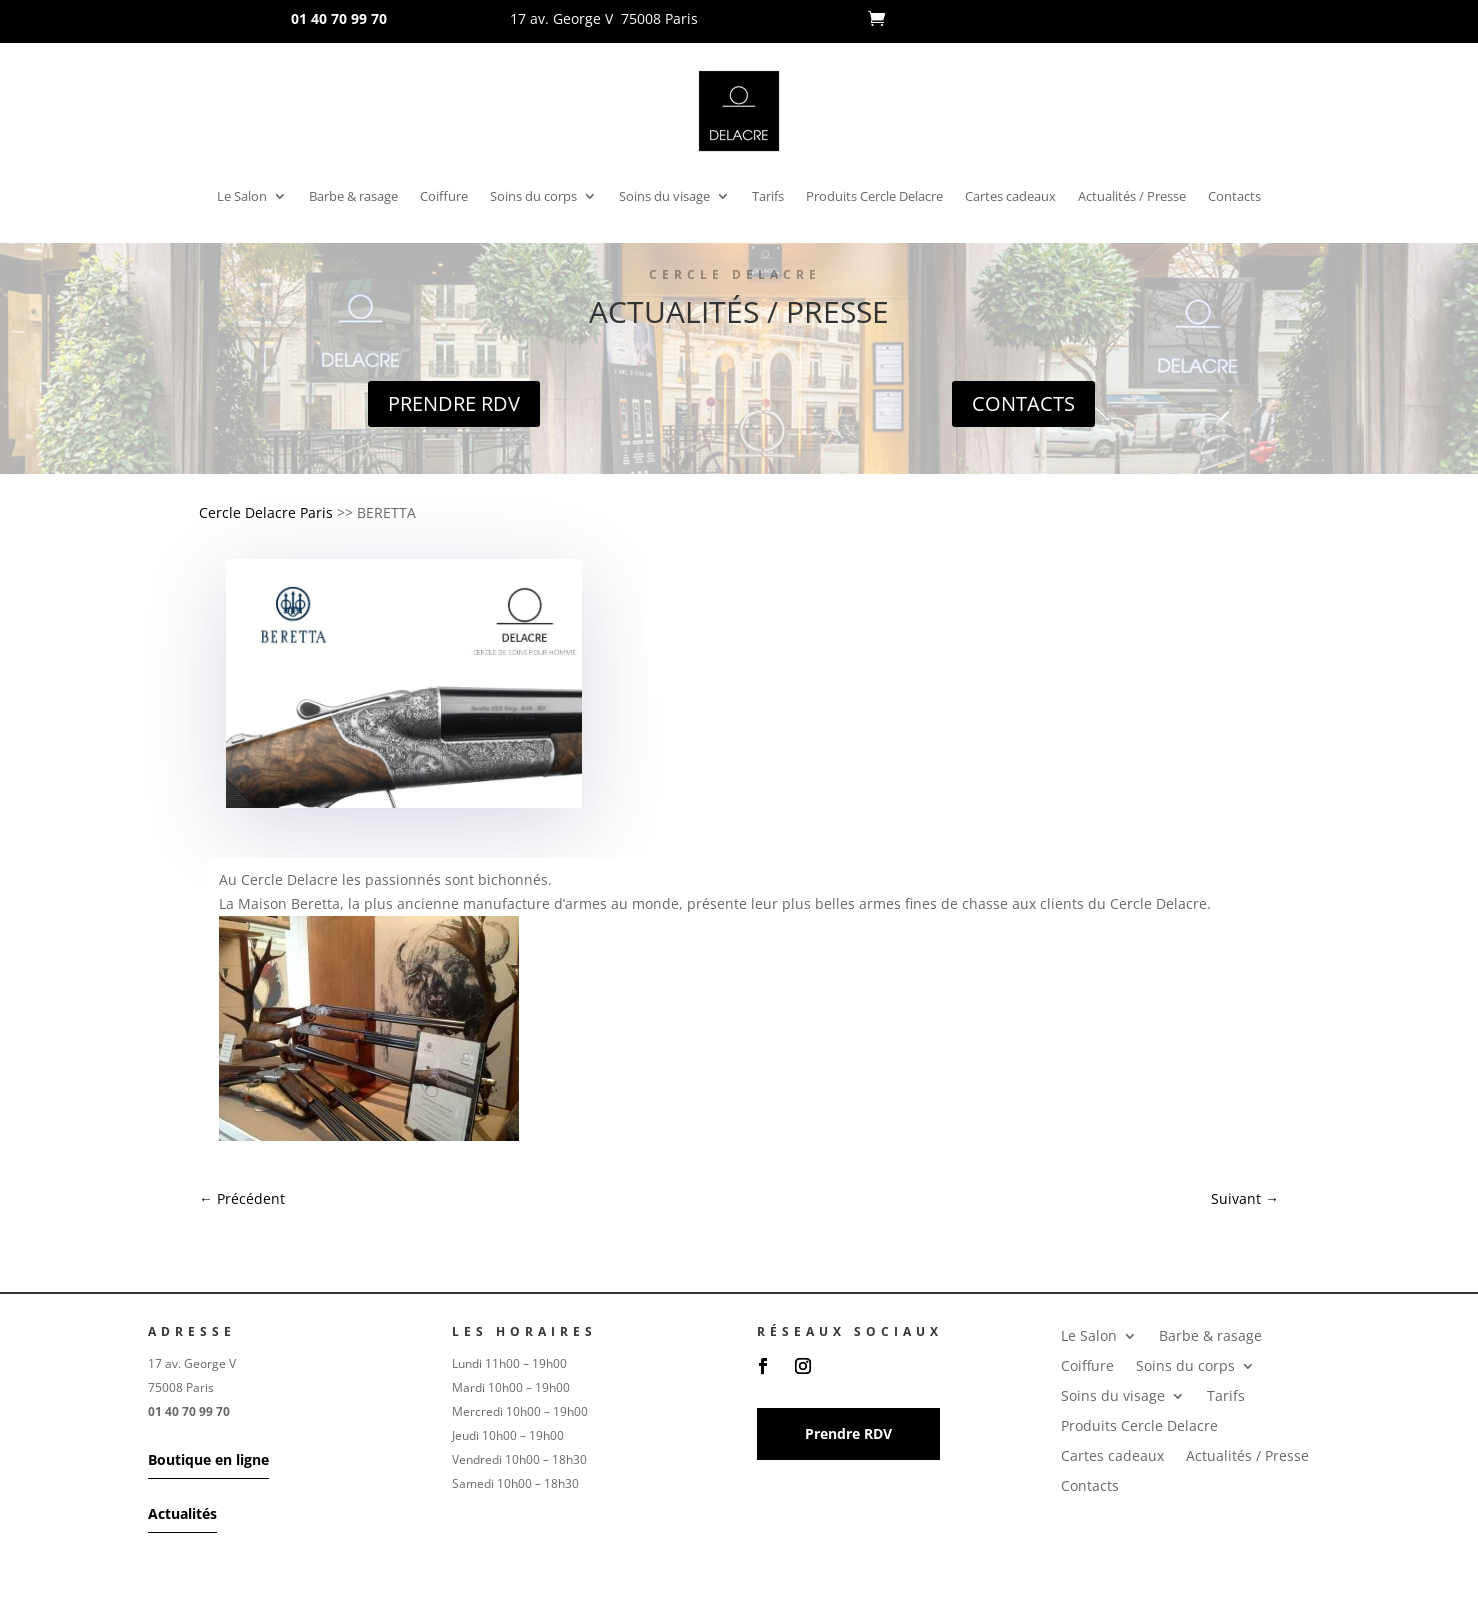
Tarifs (768, 197)
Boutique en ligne (208, 1459)
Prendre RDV (454, 403)
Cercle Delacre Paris (266, 512)
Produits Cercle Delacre (874, 197)
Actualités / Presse (1132, 197)
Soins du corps (533, 197)
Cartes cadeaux (1010, 197)
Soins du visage (664, 197)
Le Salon (242, 197)
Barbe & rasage (353, 197)
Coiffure (444, 197)
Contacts (1234, 197)
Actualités (182, 1513)
